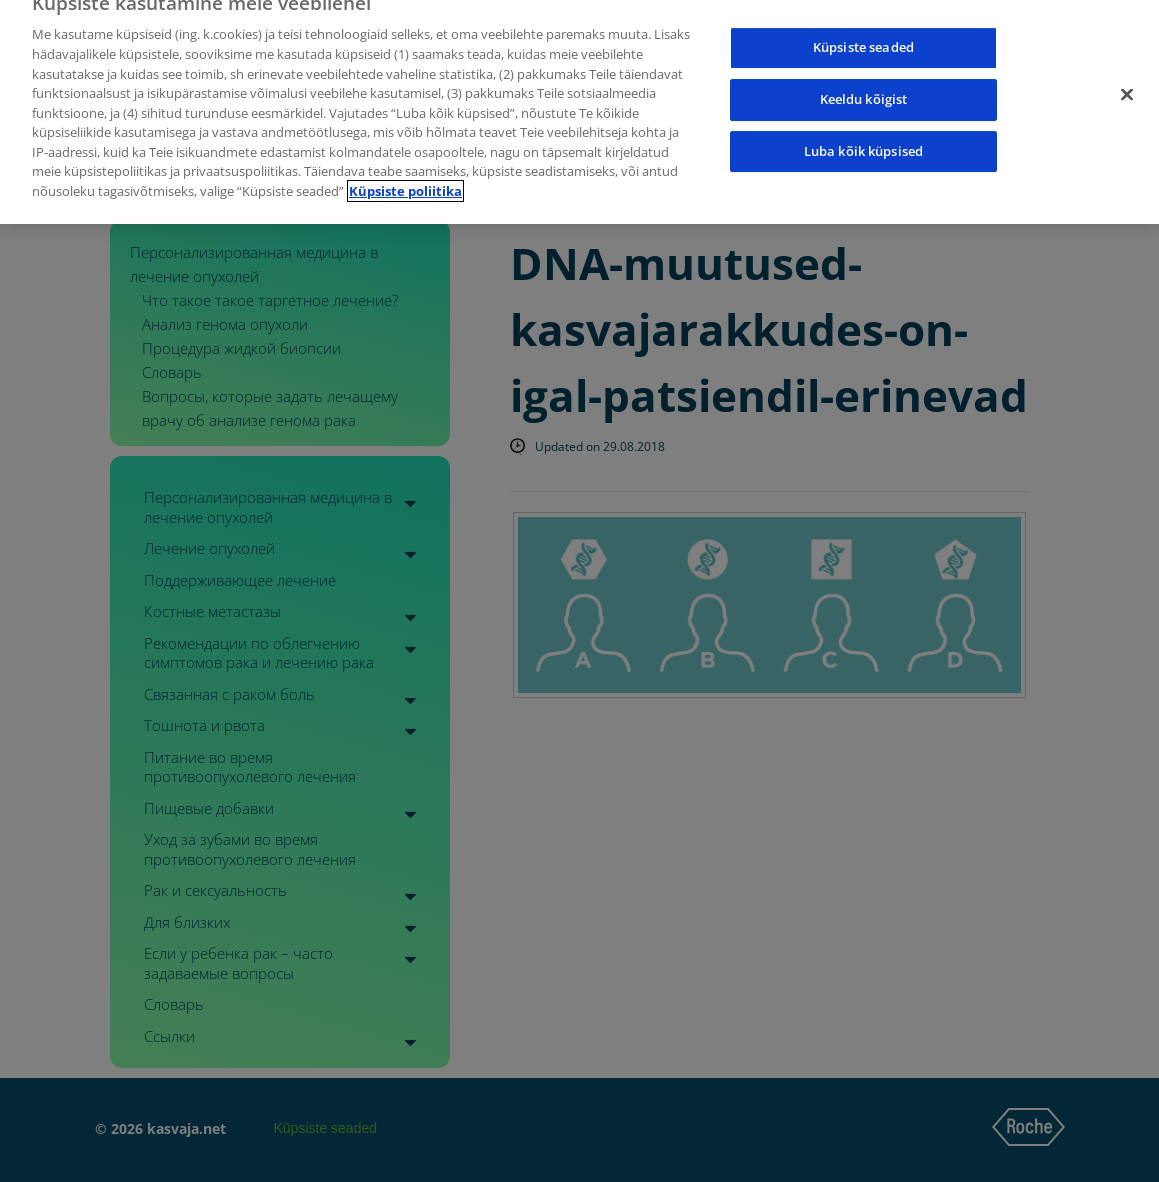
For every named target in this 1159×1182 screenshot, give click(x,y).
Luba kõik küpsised (863, 140)
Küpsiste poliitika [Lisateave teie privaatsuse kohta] (405, 180)
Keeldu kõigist (864, 88)
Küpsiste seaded (863, 36)
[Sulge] (1127, 84)
